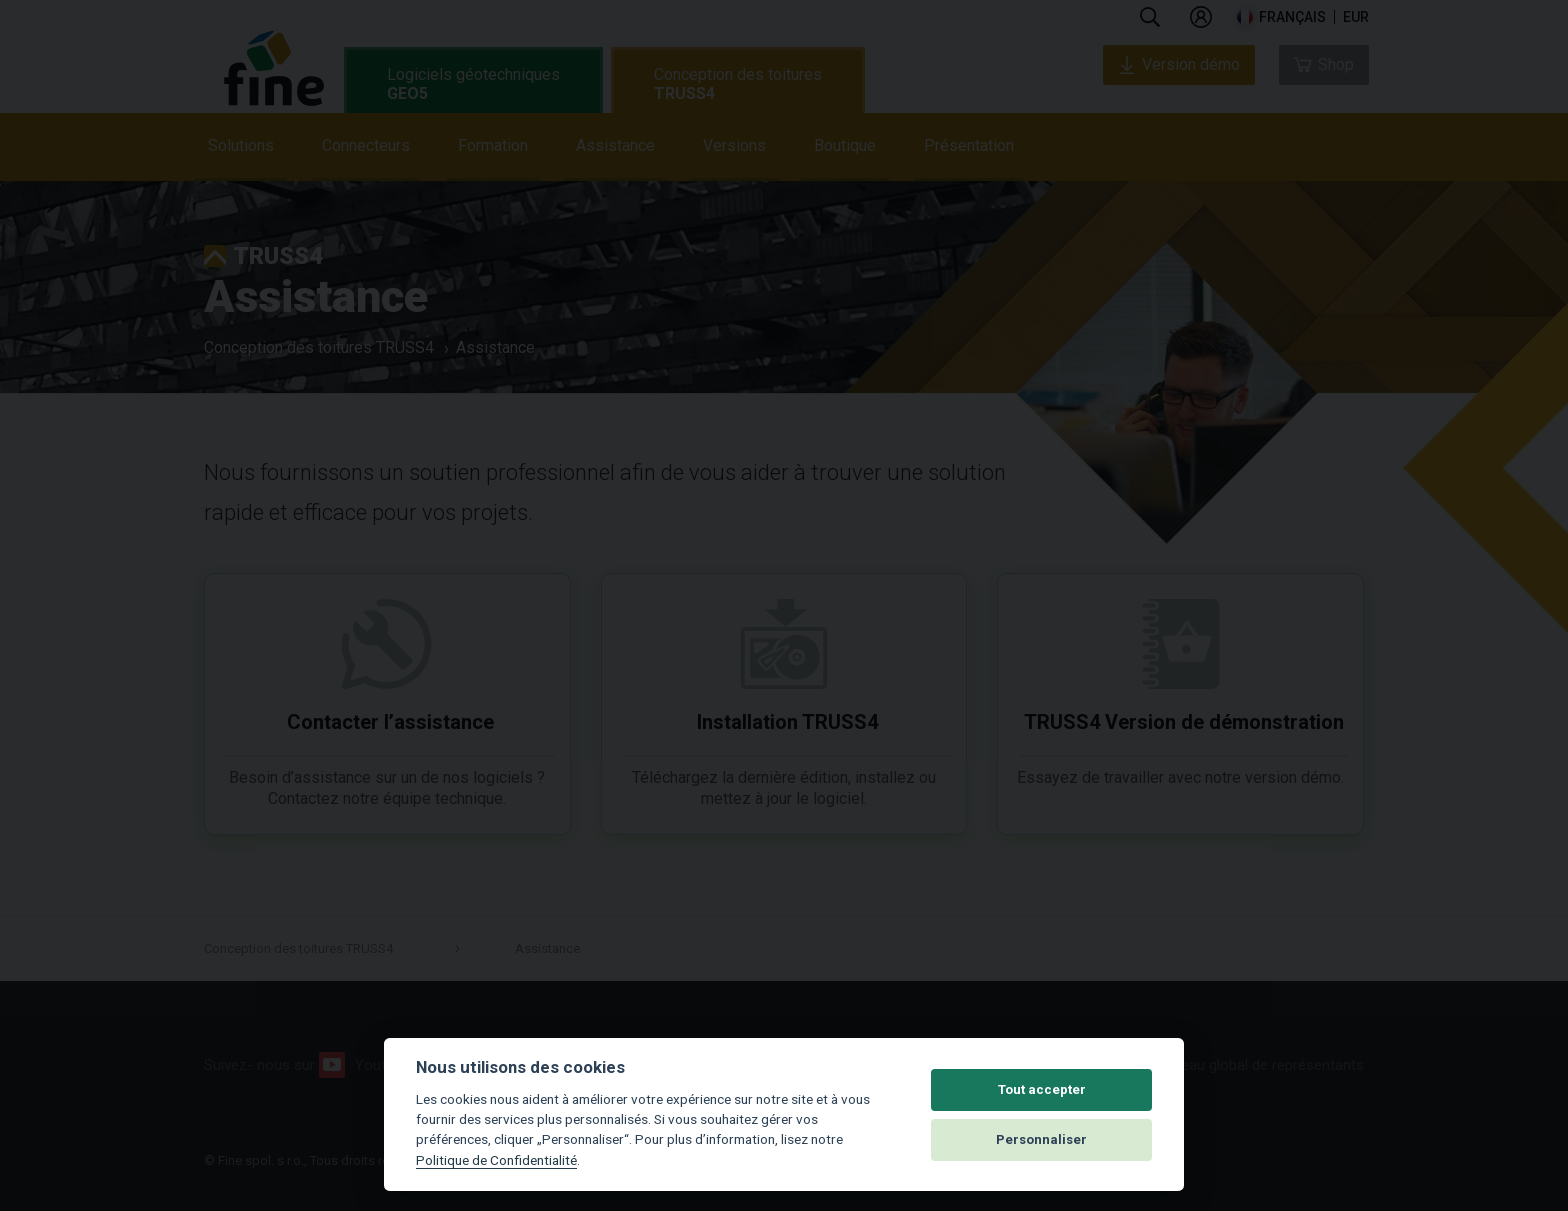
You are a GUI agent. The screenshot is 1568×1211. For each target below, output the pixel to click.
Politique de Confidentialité (496, 1160)
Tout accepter (1042, 1089)
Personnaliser (1041, 1139)
